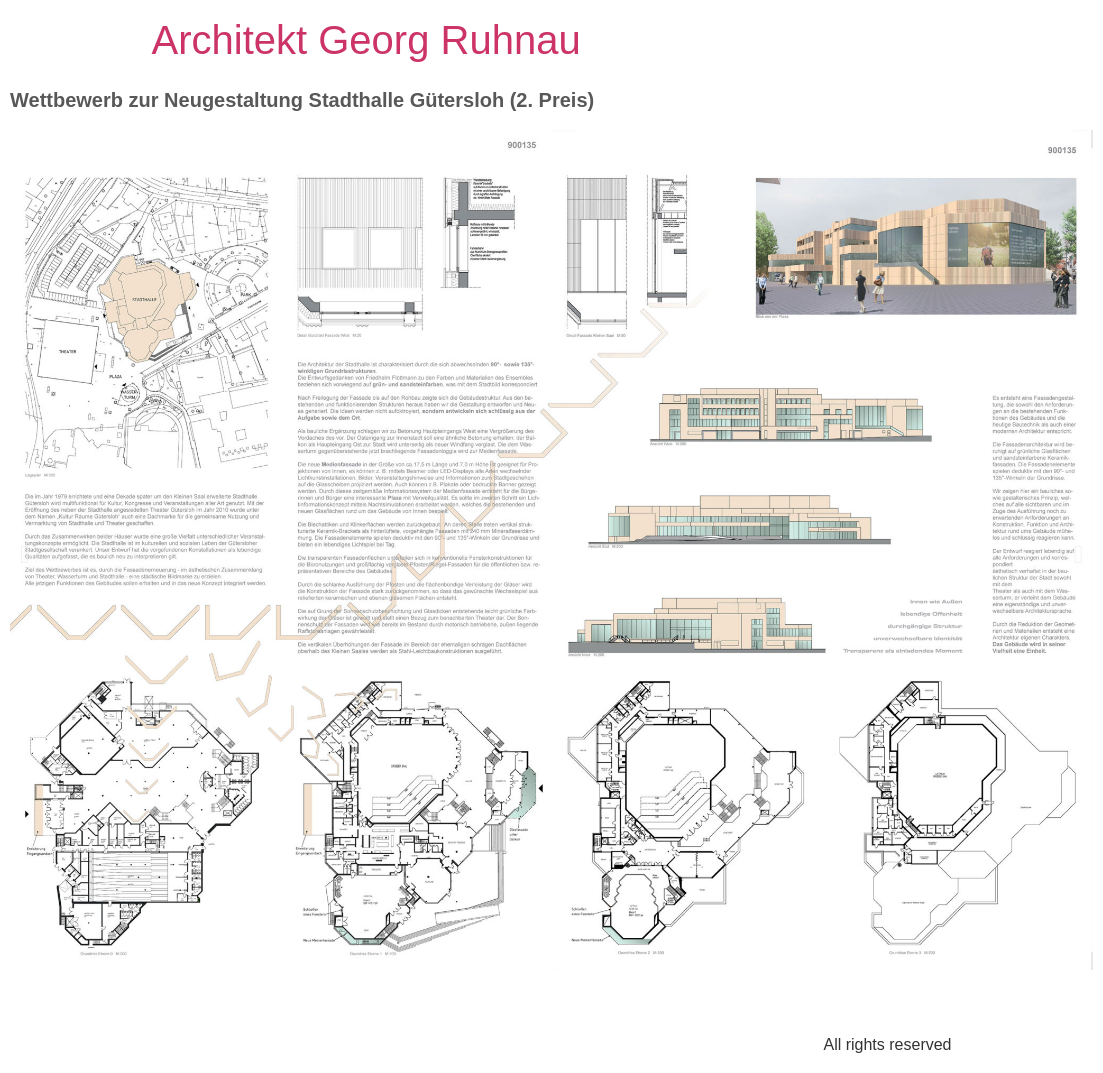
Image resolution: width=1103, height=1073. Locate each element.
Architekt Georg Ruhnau (366, 40)
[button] (24, 553)
